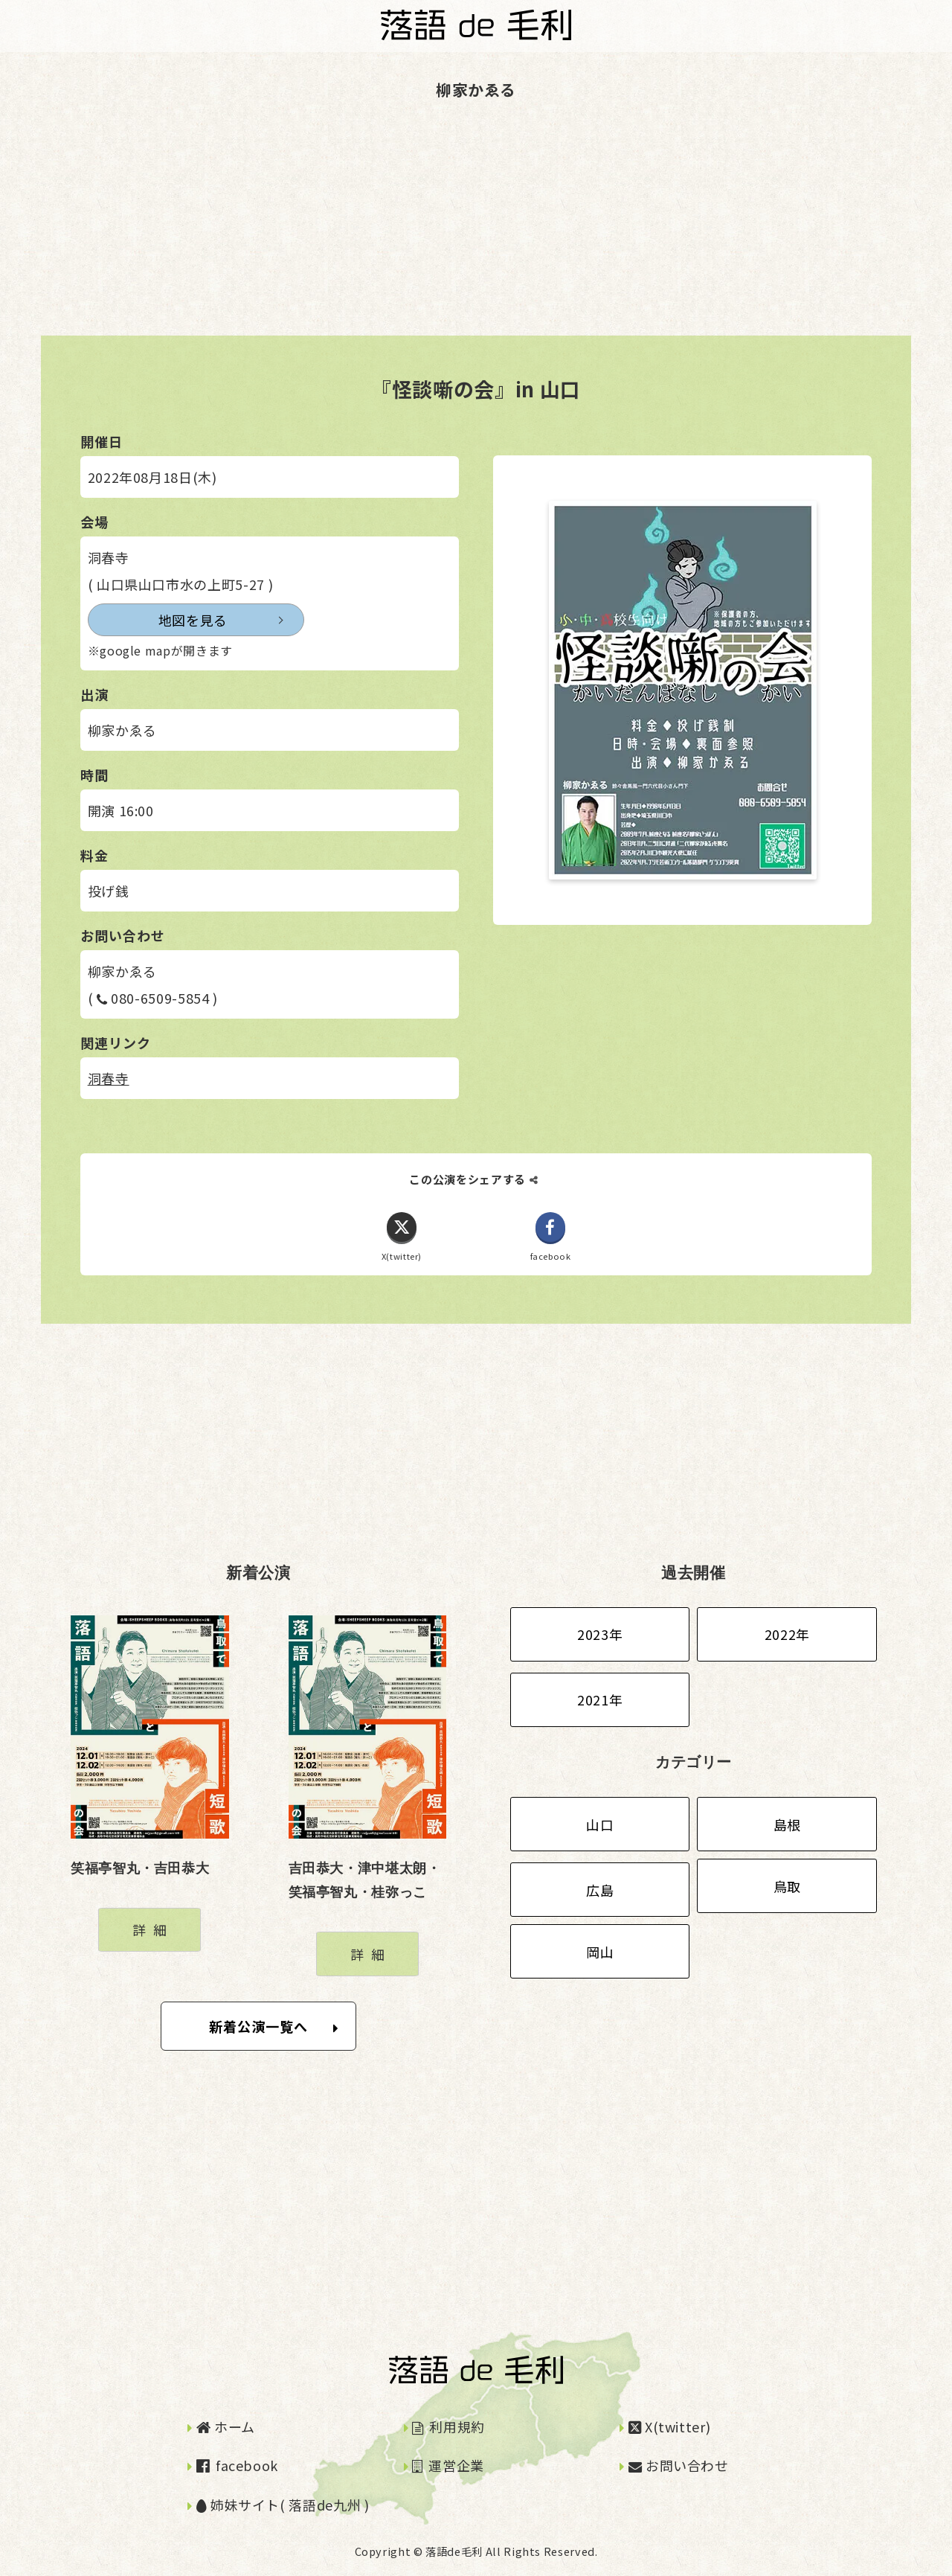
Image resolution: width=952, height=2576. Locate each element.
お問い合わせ (678, 2466)
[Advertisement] (446, 231)
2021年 (600, 1699)
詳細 (152, 1930)
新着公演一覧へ (274, 2026)
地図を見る (157, 619)
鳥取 (787, 1886)
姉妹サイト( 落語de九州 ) (283, 2504)
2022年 (787, 1634)
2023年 (600, 1634)
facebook (237, 2466)
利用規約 (448, 2426)
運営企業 (448, 2466)
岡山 (600, 1951)
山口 (600, 1824)
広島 (600, 1890)
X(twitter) (669, 2426)
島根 (787, 1824)
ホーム (225, 2426)
